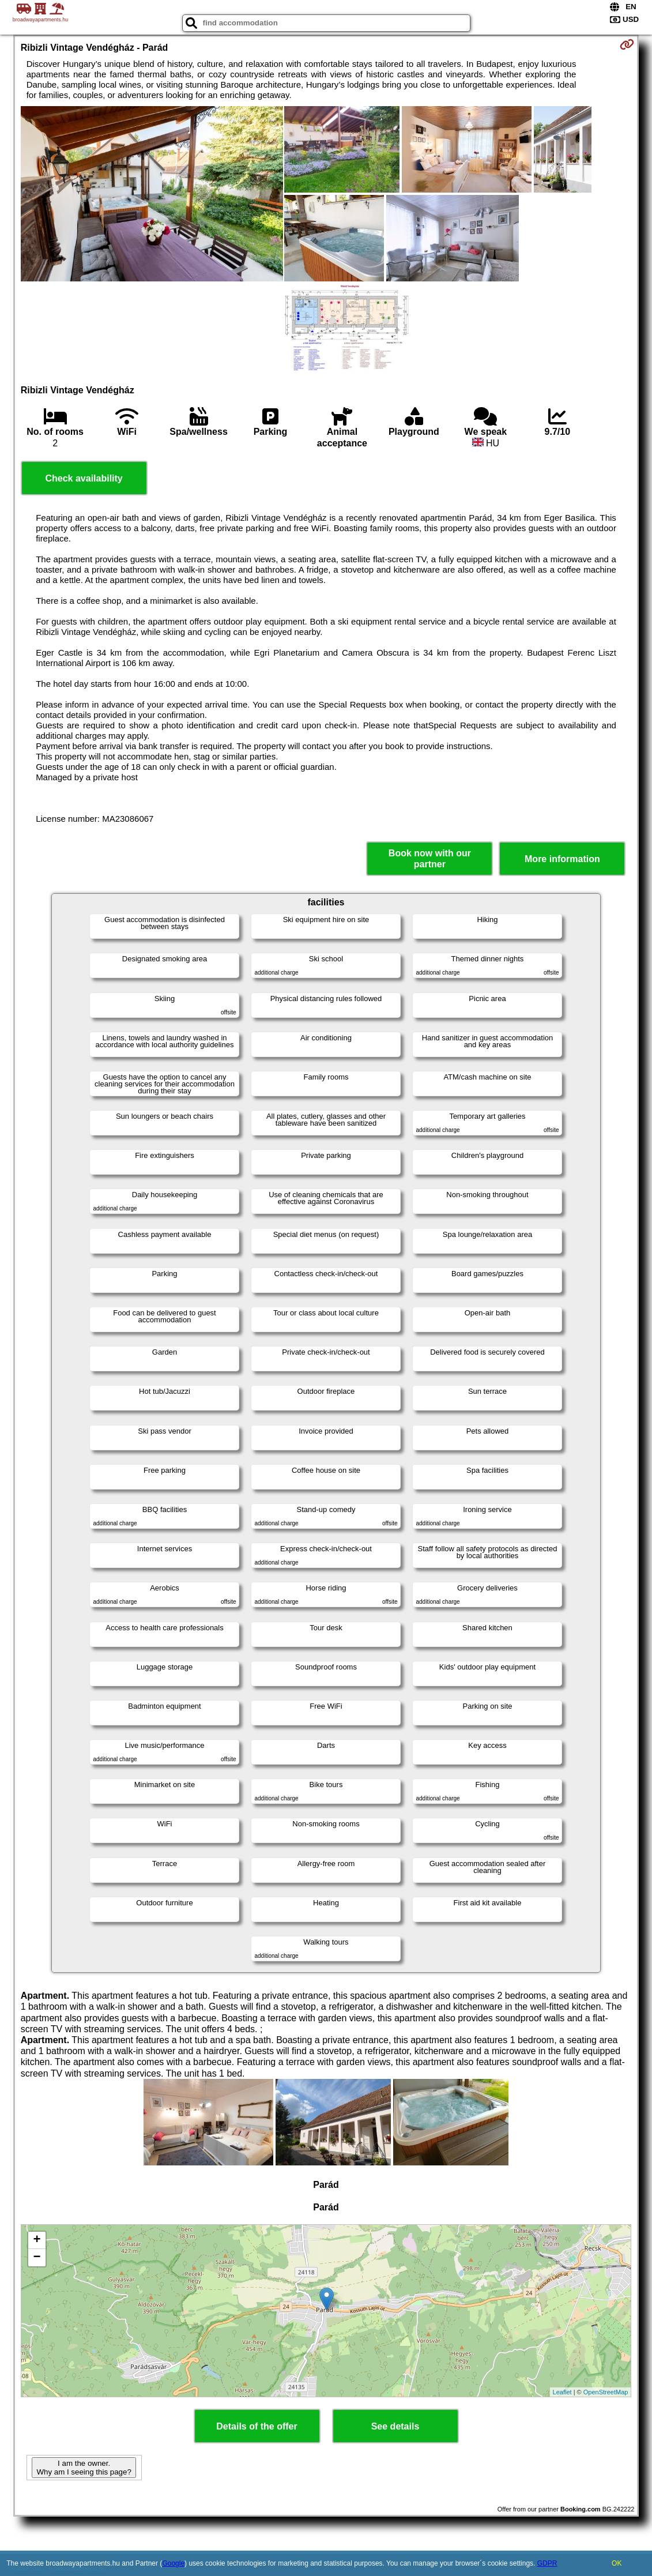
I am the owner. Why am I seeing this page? (83, 2467)
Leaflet (562, 2392)
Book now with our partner (430, 858)
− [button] (37, 2257)
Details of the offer (256, 2426)
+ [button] (37, 2240)
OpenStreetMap (605, 2392)
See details (395, 2426)
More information (562, 859)
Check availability (83, 478)
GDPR (547, 2563)
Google (173, 2563)
